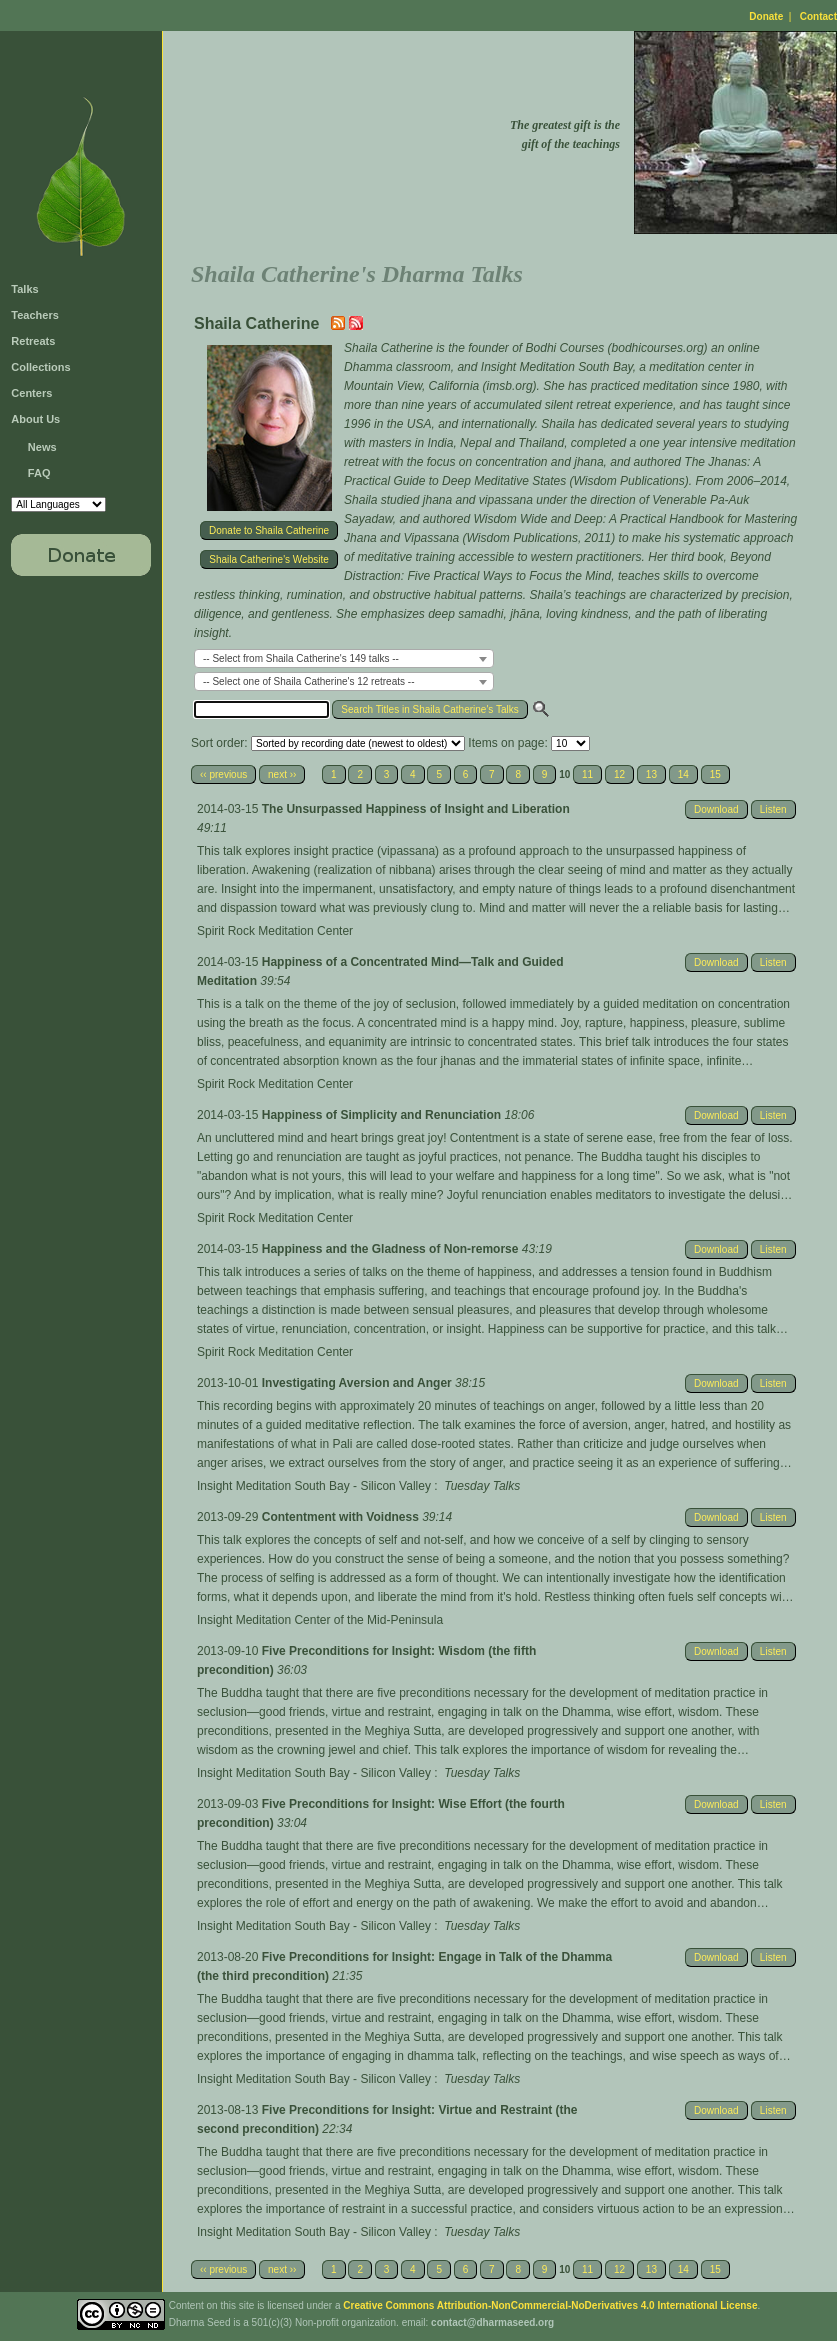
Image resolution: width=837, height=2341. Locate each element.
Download (716, 809)
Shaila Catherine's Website (269, 559)
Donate (766, 16)
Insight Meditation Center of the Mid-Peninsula (320, 1620)
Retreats (33, 341)
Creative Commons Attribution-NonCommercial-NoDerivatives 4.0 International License (550, 2305)
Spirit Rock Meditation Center (275, 931)
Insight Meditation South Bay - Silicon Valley (314, 1486)
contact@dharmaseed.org (492, 2322)
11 (587, 774)
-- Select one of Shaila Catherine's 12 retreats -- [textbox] (308, 681)
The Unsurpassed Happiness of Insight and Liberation (416, 809)
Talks (24, 289)
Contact (818, 16)
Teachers (35, 315)
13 (651, 774)
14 (683, 774)
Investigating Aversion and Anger (358, 1383)
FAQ (39, 473)
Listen (773, 809)
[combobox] (344, 658)
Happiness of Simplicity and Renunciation (383, 1115)
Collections (40, 367)
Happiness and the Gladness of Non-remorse (392, 1249)
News (42, 447)
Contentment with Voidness (342, 1517)
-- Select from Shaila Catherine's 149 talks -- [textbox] (301, 658)
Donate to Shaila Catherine (269, 530)
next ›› (282, 774)
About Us (35, 419)
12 (619, 774)
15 (715, 774)
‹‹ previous (223, 774)
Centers (31, 393)
